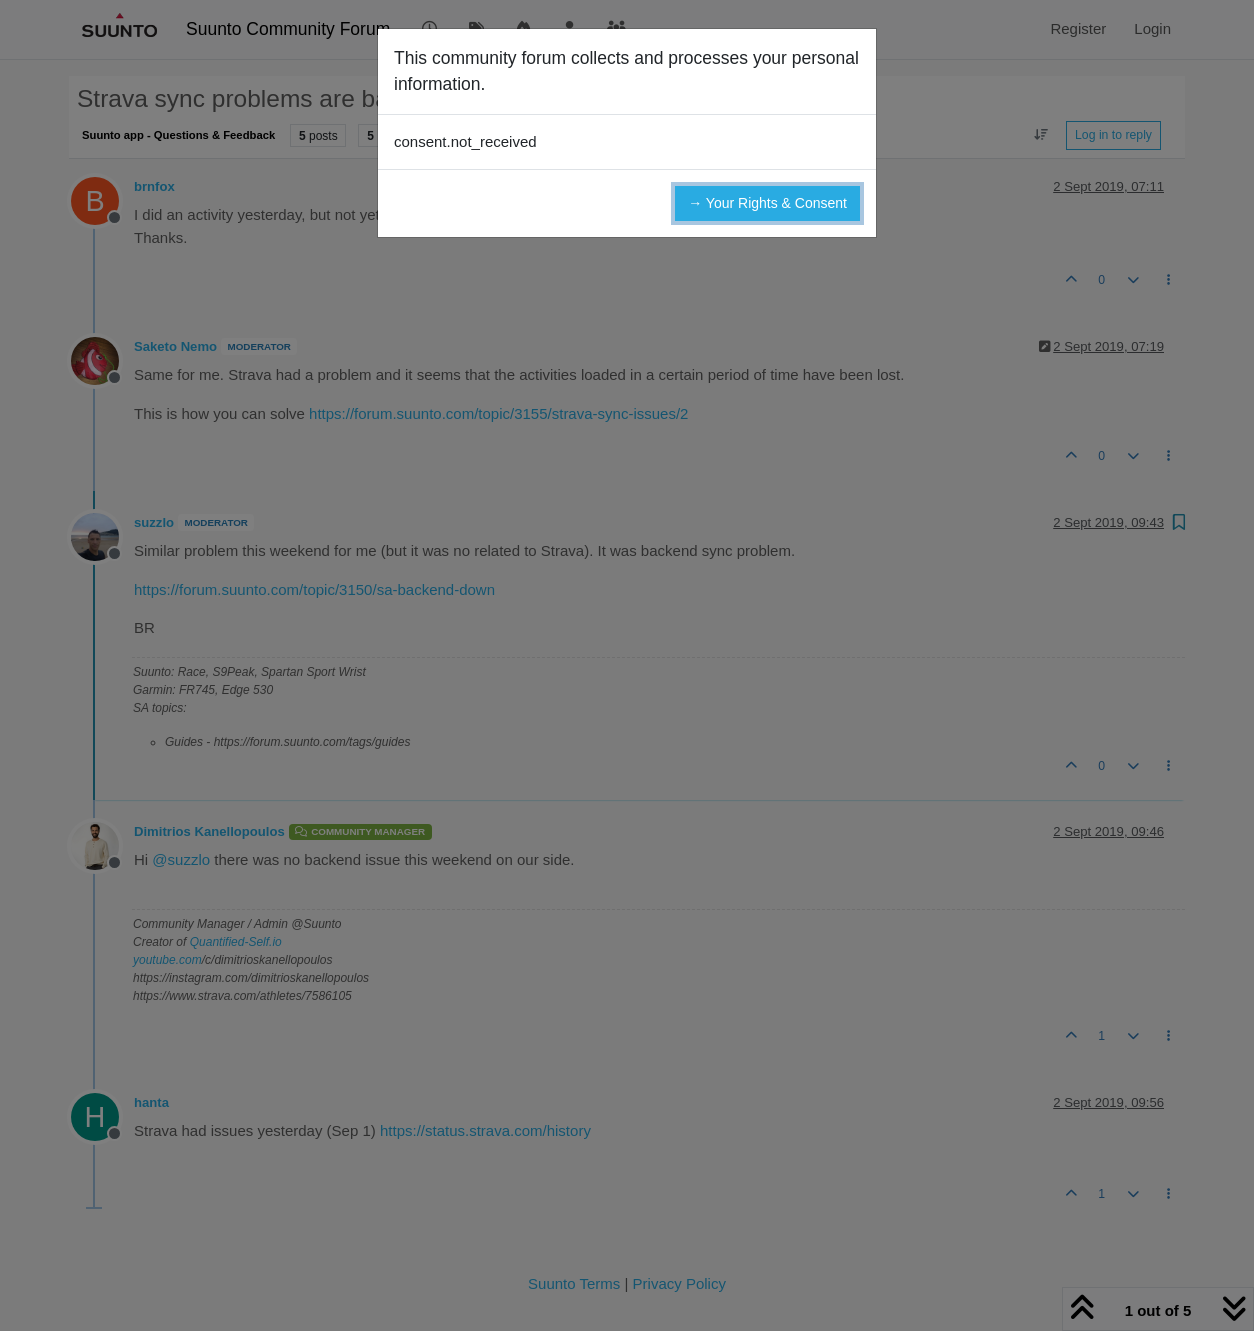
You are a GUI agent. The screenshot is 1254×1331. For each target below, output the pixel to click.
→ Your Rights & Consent (767, 203)
